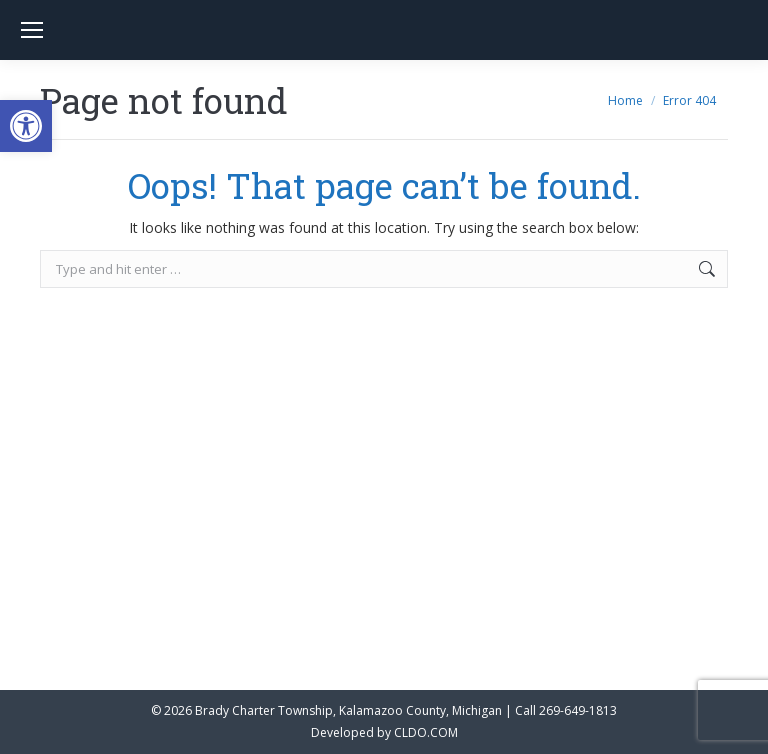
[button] (26, 126)
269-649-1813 (578, 710)
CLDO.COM (426, 732)
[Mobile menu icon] (32, 30)
